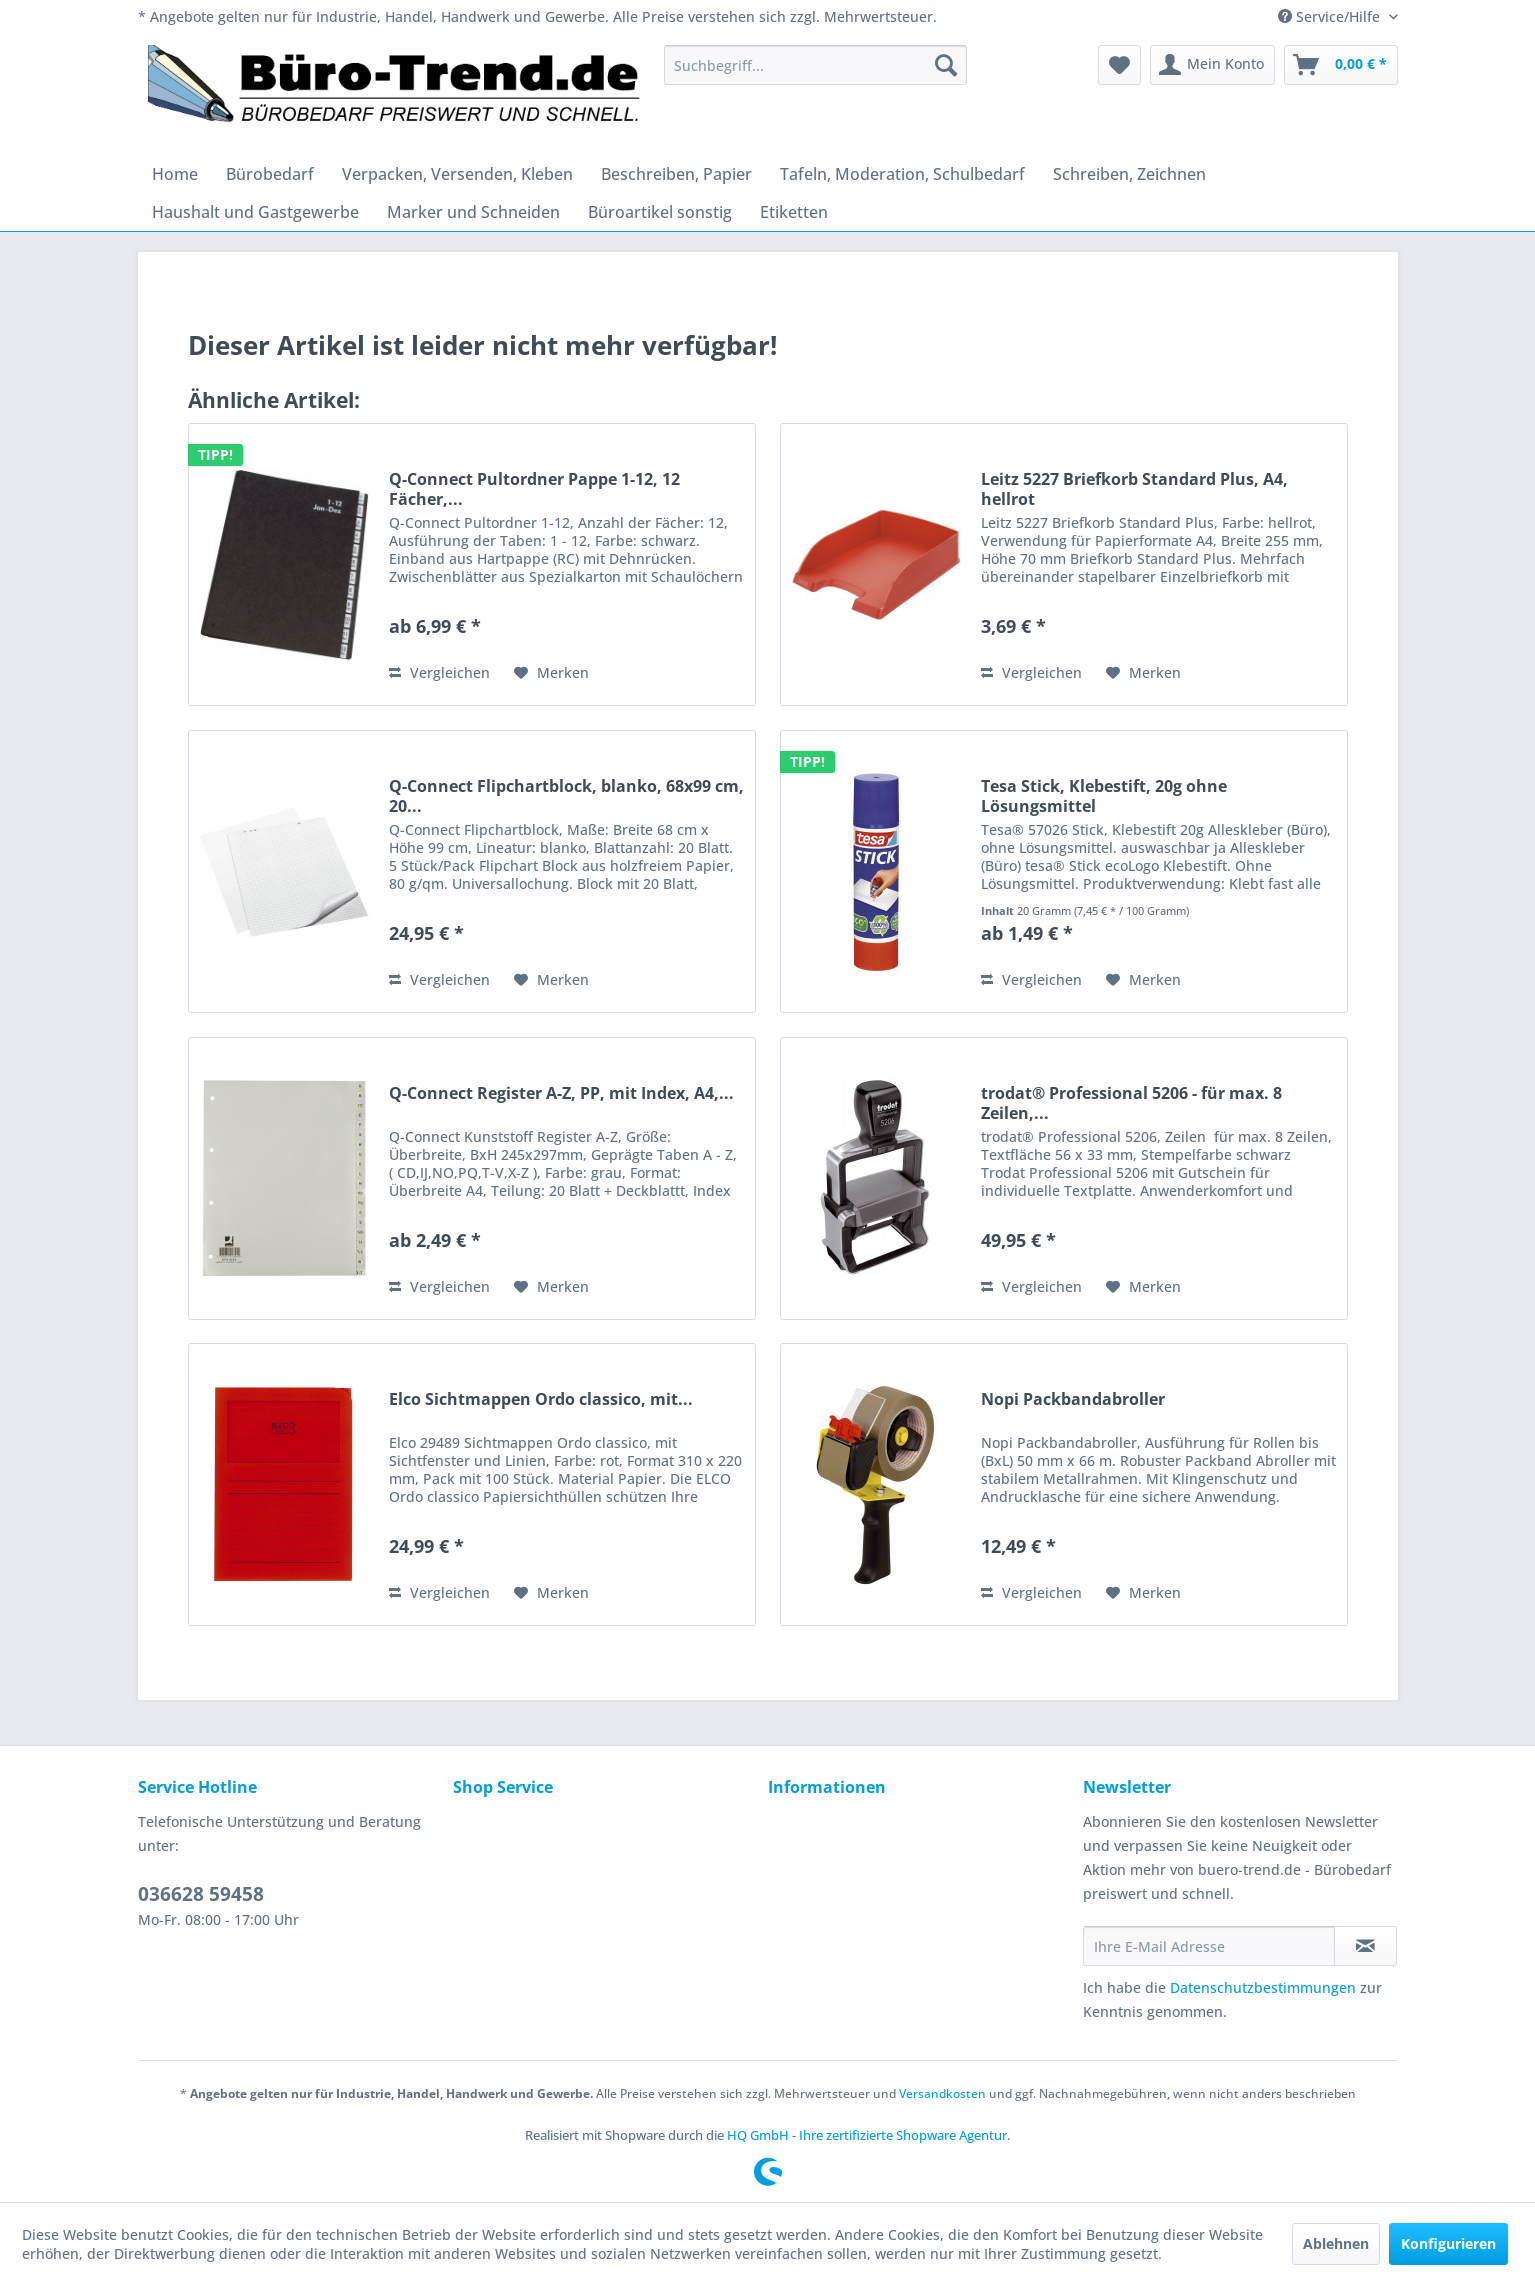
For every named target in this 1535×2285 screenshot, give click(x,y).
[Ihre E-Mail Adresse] (1209, 1946)
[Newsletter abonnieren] (1365, 1946)
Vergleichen (439, 672)
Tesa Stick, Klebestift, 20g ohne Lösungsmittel (1104, 796)
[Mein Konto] (1212, 65)
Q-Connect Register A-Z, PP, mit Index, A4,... (561, 1093)
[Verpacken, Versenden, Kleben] (457, 174)
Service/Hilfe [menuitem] (1331, 16)
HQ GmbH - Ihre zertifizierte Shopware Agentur (867, 2135)
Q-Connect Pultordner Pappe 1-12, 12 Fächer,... (534, 489)
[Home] (175, 174)
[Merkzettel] (1119, 65)
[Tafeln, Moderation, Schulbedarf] (902, 174)
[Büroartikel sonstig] (660, 212)
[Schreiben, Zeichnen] (1129, 174)
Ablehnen (1336, 2243)
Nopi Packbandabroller (1073, 1399)
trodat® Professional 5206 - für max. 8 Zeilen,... (1131, 1103)
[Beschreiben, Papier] (676, 174)
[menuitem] (815, 65)
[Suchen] (946, 65)
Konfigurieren (1448, 2243)
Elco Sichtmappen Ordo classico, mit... (541, 1399)
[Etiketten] (794, 212)
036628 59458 (201, 1894)
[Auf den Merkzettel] (551, 673)
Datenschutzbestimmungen (1263, 1987)
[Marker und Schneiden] (473, 212)
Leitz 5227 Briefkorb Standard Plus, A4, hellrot (1134, 489)
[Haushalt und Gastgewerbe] (255, 212)
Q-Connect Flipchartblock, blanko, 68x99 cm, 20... (566, 796)
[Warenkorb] (1341, 65)
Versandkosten (942, 2093)
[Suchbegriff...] (815, 65)
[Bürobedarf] (270, 174)
